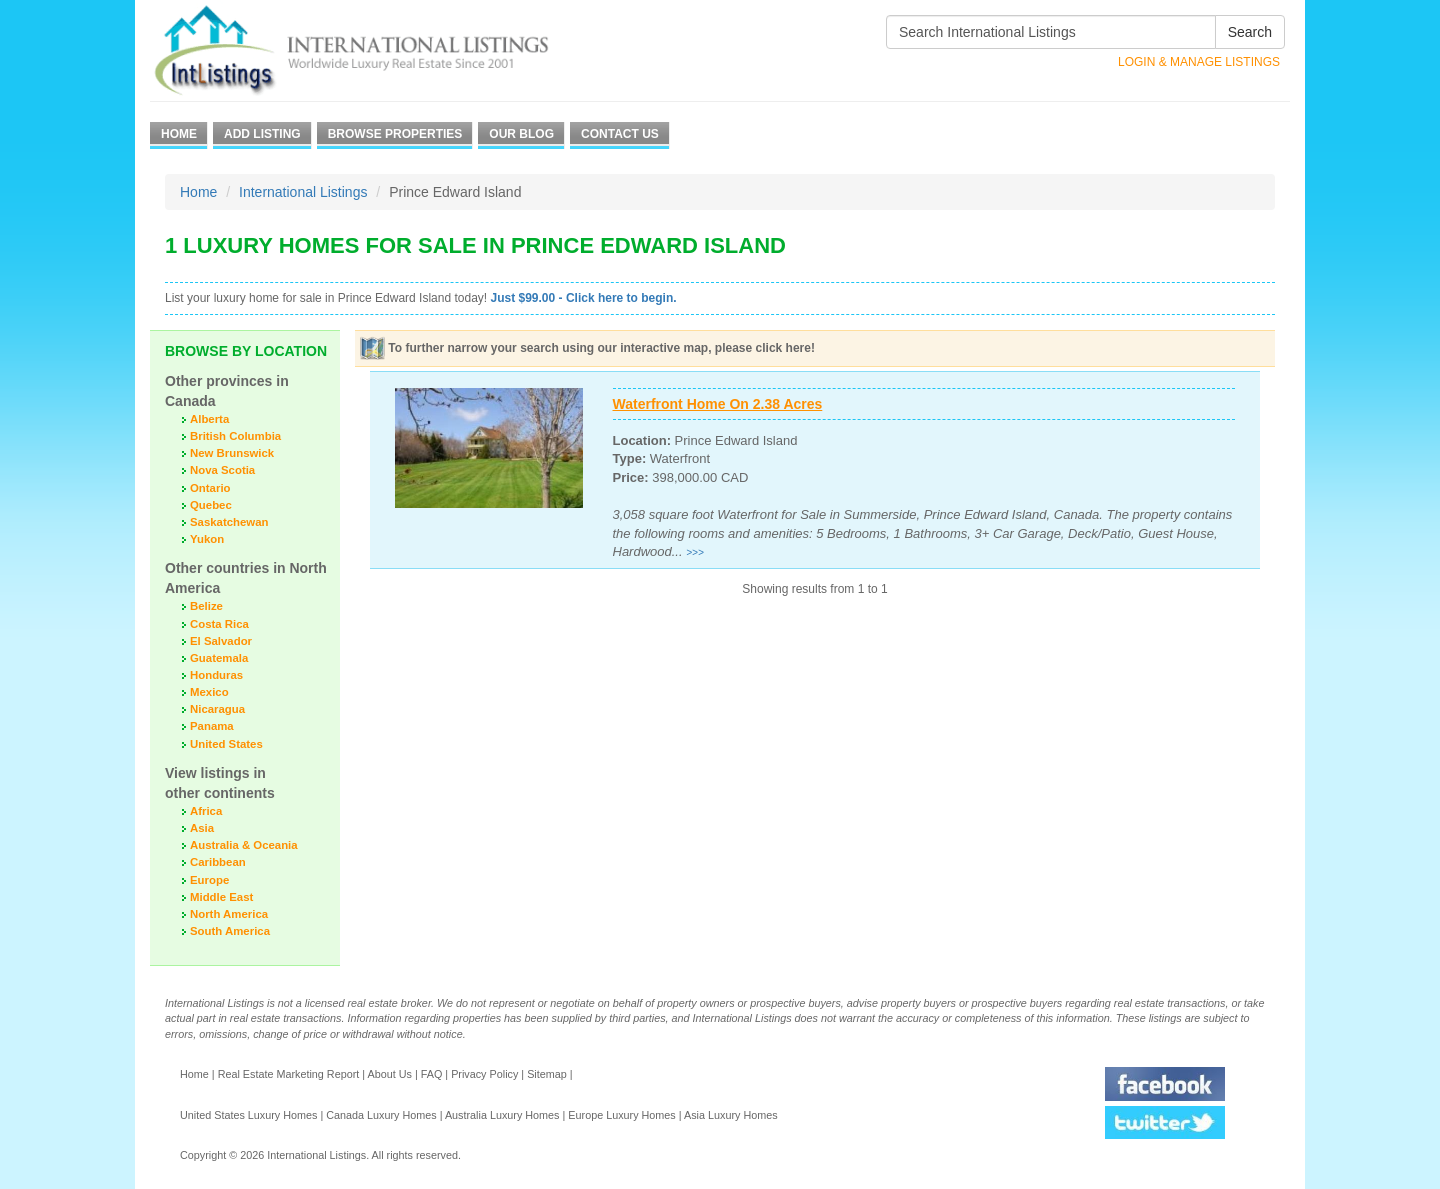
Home (179, 134)
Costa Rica (219, 624)
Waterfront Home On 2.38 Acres (718, 404)
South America (230, 931)
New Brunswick (232, 453)
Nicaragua (217, 709)
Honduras (216, 675)
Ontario (210, 488)
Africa (206, 811)
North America (229, 914)
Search (1250, 32)
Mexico (209, 692)
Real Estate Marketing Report (289, 1074)
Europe (209, 880)
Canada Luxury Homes (381, 1115)
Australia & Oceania (244, 845)
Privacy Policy (484, 1074)
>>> (695, 552)
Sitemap (547, 1074)
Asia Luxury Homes (731, 1115)
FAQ (432, 1074)
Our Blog (521, 134)
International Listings (303, 192)
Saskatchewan (229, 522)
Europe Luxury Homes (621, 1115)
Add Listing (262, 134)
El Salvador (221, 641)
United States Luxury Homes (248, 1115)
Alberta (209, 419)
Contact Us (620, 134)
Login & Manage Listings (1199, 62)
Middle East (221, 897)
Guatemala (219, 658)
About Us (389, 1074)
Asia (202, 828)
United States (226, 744)
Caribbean (218, 862)
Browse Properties (395, 134)
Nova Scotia (222, 470)
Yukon (207, 539)
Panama (212, 726)
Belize (206, 606)
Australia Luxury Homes (502, 1115)
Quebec (211, 505)
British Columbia (235, 436)
